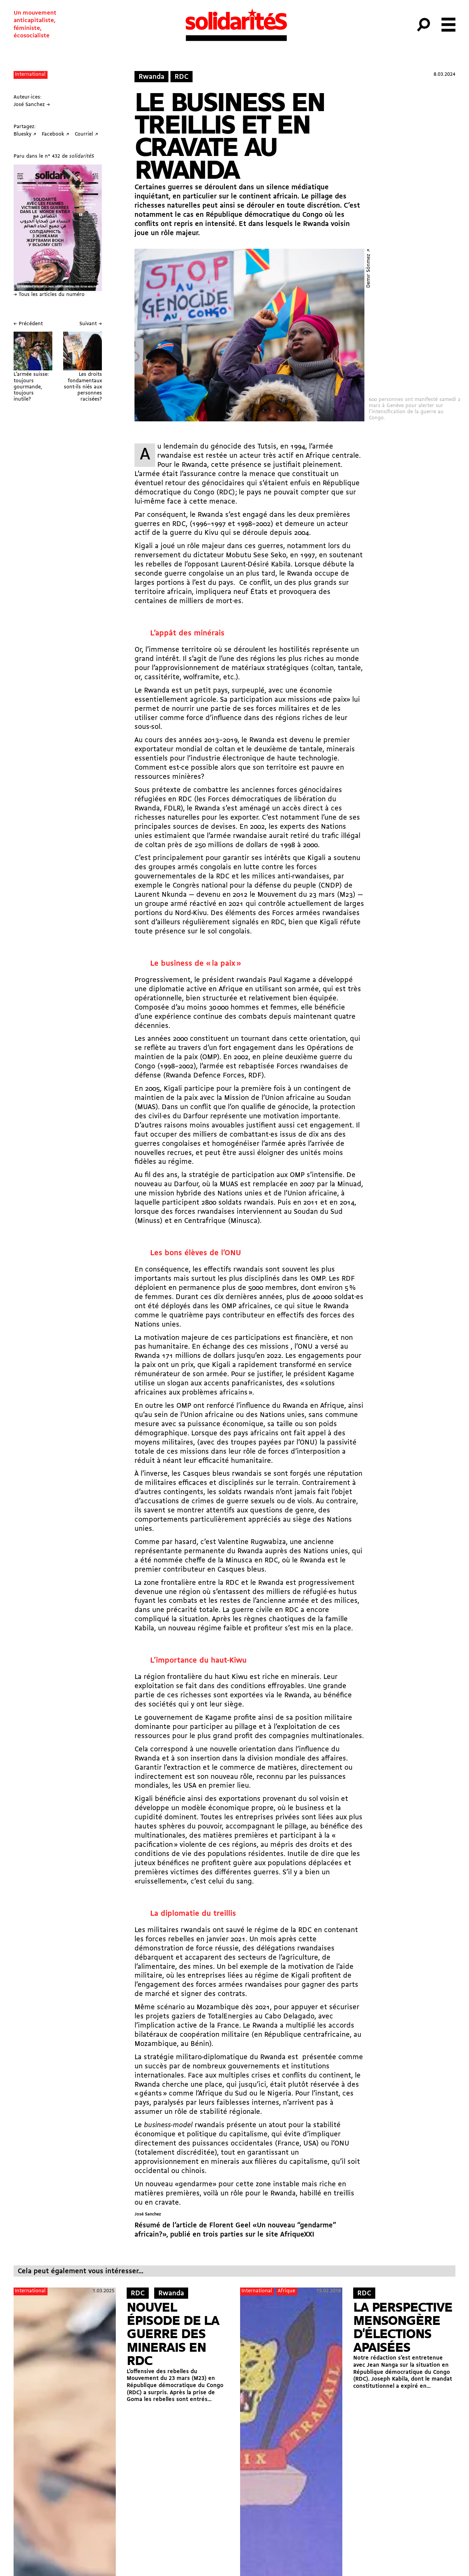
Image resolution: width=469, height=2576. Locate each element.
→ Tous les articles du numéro (49, 294)
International (30, 74)
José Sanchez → (32, 104)
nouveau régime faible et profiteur (225, 1628)
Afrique (286, 2291)
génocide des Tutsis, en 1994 (258, 446)
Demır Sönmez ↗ (368, 268)
